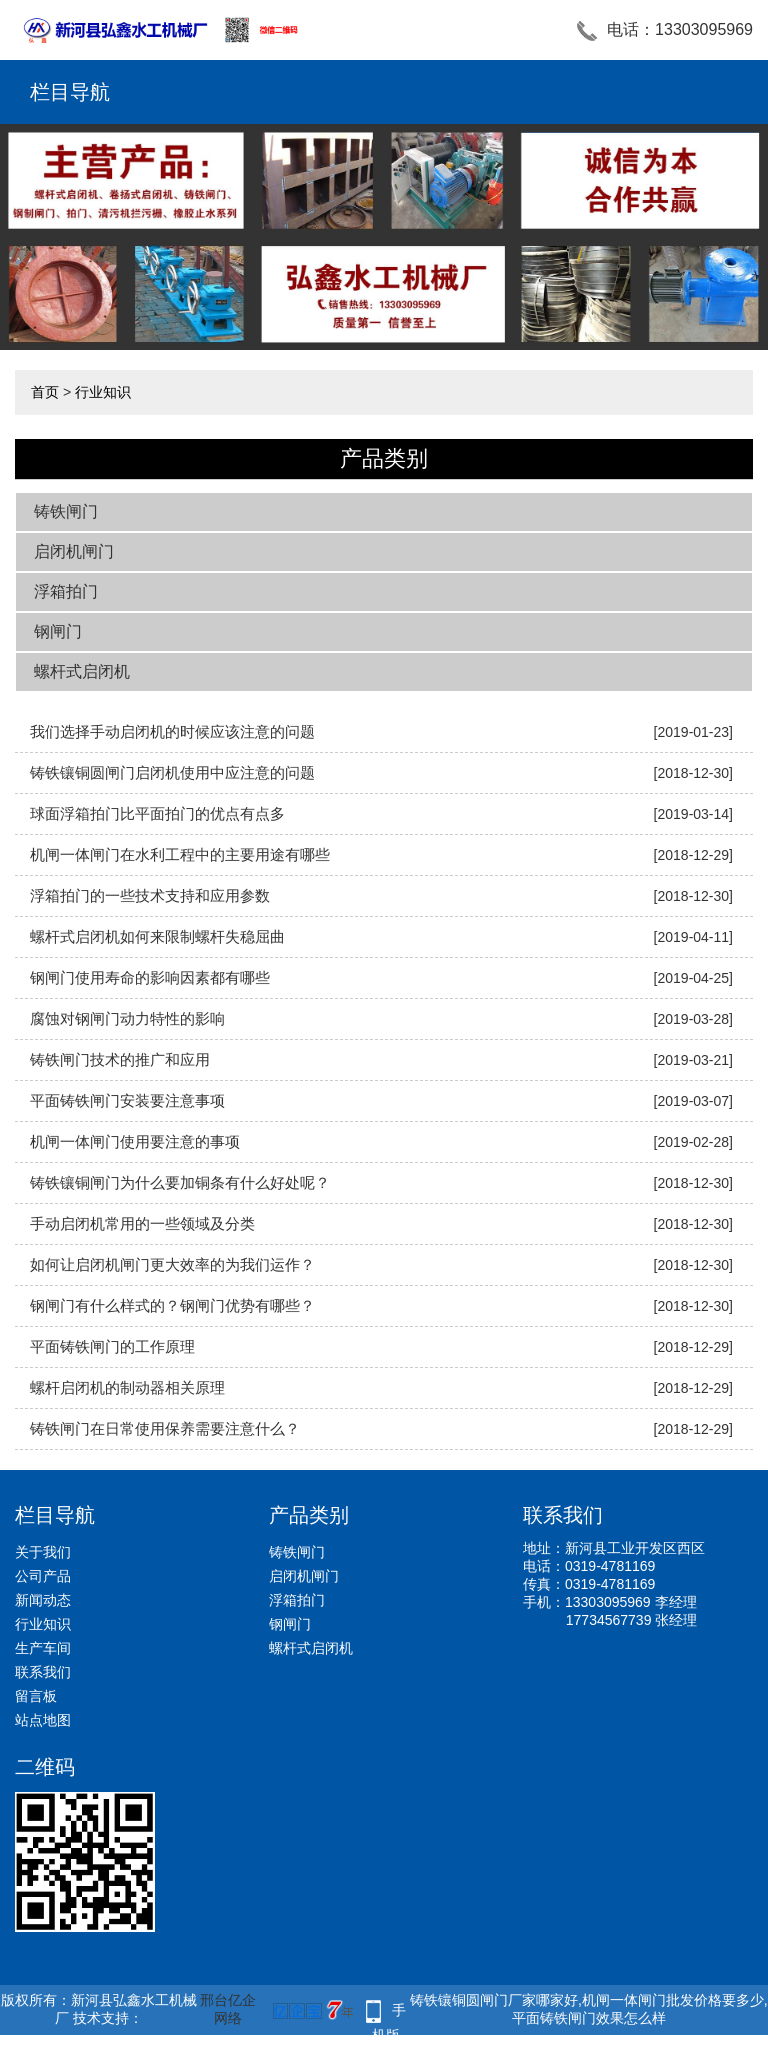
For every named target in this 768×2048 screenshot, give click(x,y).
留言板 (36, 1696)
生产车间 (43, 1648)
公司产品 (43, 1576)
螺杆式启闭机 (82, 671)
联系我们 (43, 1672)
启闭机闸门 (74, 551)
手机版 (389, 2012)
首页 (45, 392)
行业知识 (103, 392)
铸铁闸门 (66, 511)
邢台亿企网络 (228, 2009)
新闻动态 (43, 1600)
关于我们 (43, 1552)
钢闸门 (58, 631)
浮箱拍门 (66, 591)
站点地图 (43, 1720)
